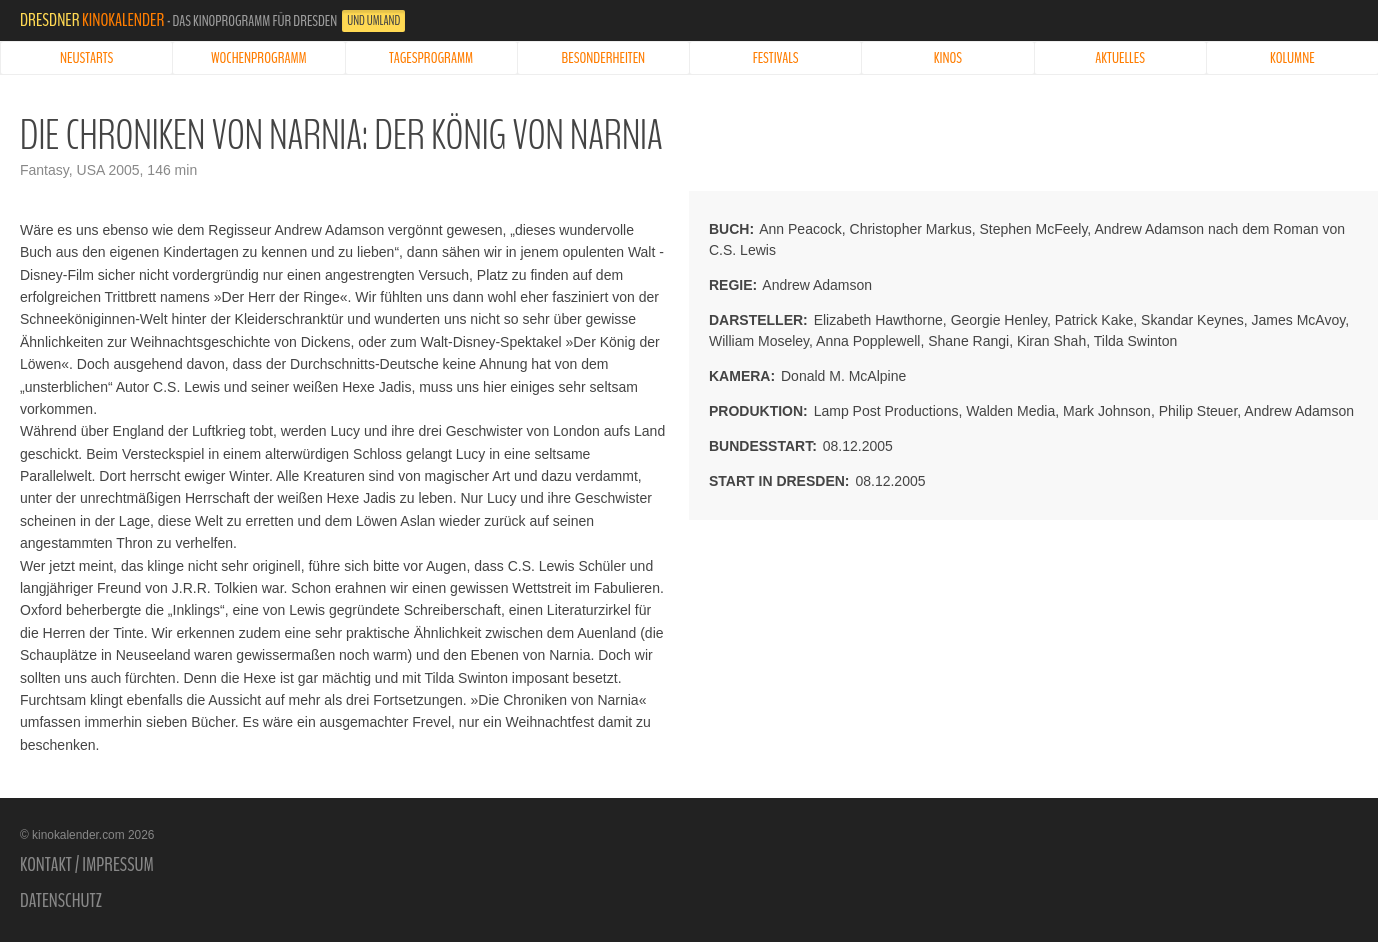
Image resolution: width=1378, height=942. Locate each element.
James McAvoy (1299, 320)
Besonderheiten (604, 58)
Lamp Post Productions (886, 411)
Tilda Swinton (1136, 341)
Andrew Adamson (817, 285)
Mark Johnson (1107, 411)
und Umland (373, 21)
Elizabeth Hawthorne (878, 320)
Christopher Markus (911, 229)
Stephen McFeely (1033, 229)
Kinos (948, 58)
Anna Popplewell (868, 341)
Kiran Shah (1051, 341)
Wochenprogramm (259, 58)
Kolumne (1292, 58)
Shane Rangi (968, 341)
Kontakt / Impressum (87, 865)
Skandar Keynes (1192, 320)
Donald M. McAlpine (843, 376)
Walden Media (1010, 411)
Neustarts (86, 58)
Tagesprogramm (431, 58)
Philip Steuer (1198, 411)
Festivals (776, 58)
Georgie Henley (999, 320)
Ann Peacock (800, 229)
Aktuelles (1120, 58)
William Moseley (759, 341)
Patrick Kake (1094, 320)
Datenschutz (61, 901)
